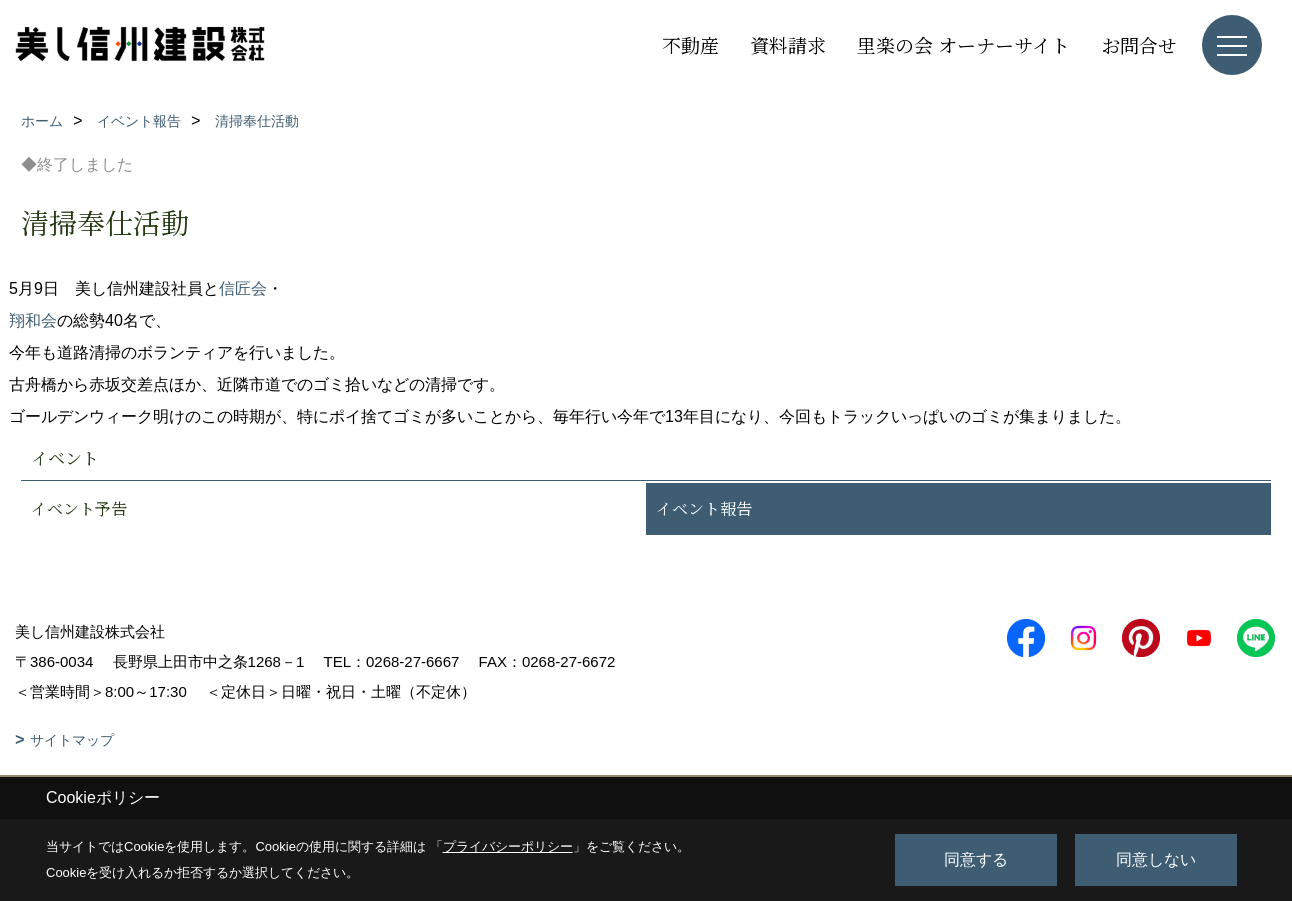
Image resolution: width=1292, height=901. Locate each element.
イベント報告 (704, 508)
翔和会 (33, 320)
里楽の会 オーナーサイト (963, 44)
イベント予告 (79, 508)
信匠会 (243, 288)
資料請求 (788, 44)
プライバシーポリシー (508, 846)
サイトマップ (72, 740)
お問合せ (1139, 44)
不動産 (690, 44)
